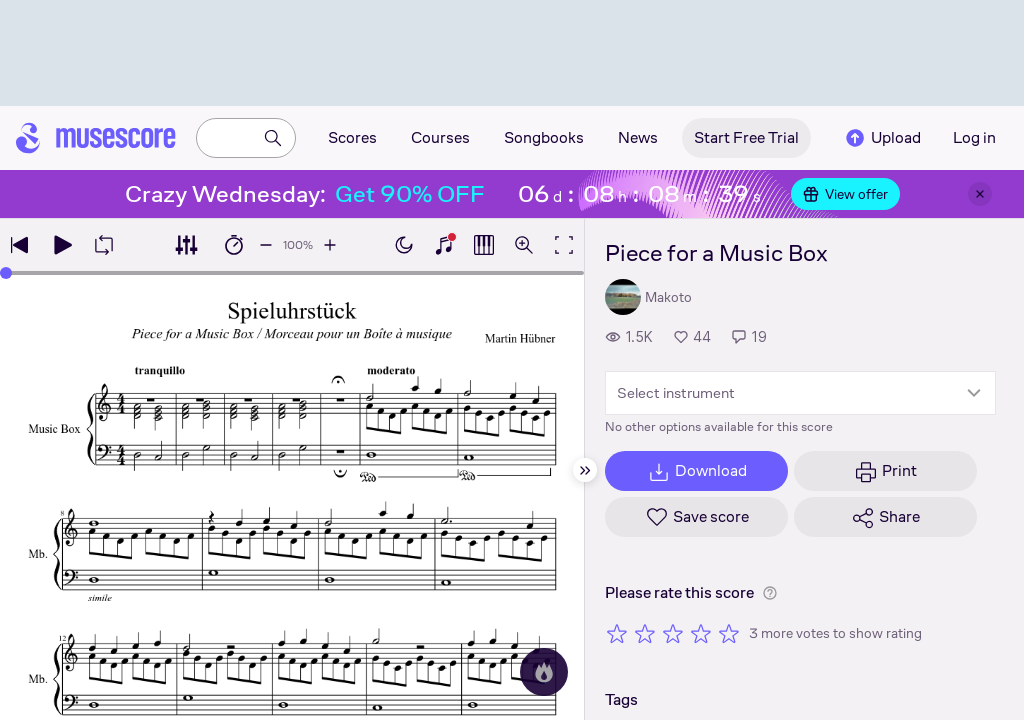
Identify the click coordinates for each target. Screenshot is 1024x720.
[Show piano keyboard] (444, 245)
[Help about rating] (770, 593)
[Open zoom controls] (524, 245)
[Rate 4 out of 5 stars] (701, 633)
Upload (882, 138)
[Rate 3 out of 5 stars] (673, 633)
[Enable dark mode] (404, 245)
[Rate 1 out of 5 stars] (617, 633)
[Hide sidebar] (585, 470)
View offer (845, 194)
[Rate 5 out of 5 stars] (729, 633)
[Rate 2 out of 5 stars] (645, 633)
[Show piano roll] (484, 245)
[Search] (273, 138)
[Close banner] (980, 194)
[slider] (6, 273)
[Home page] (96, 138)
